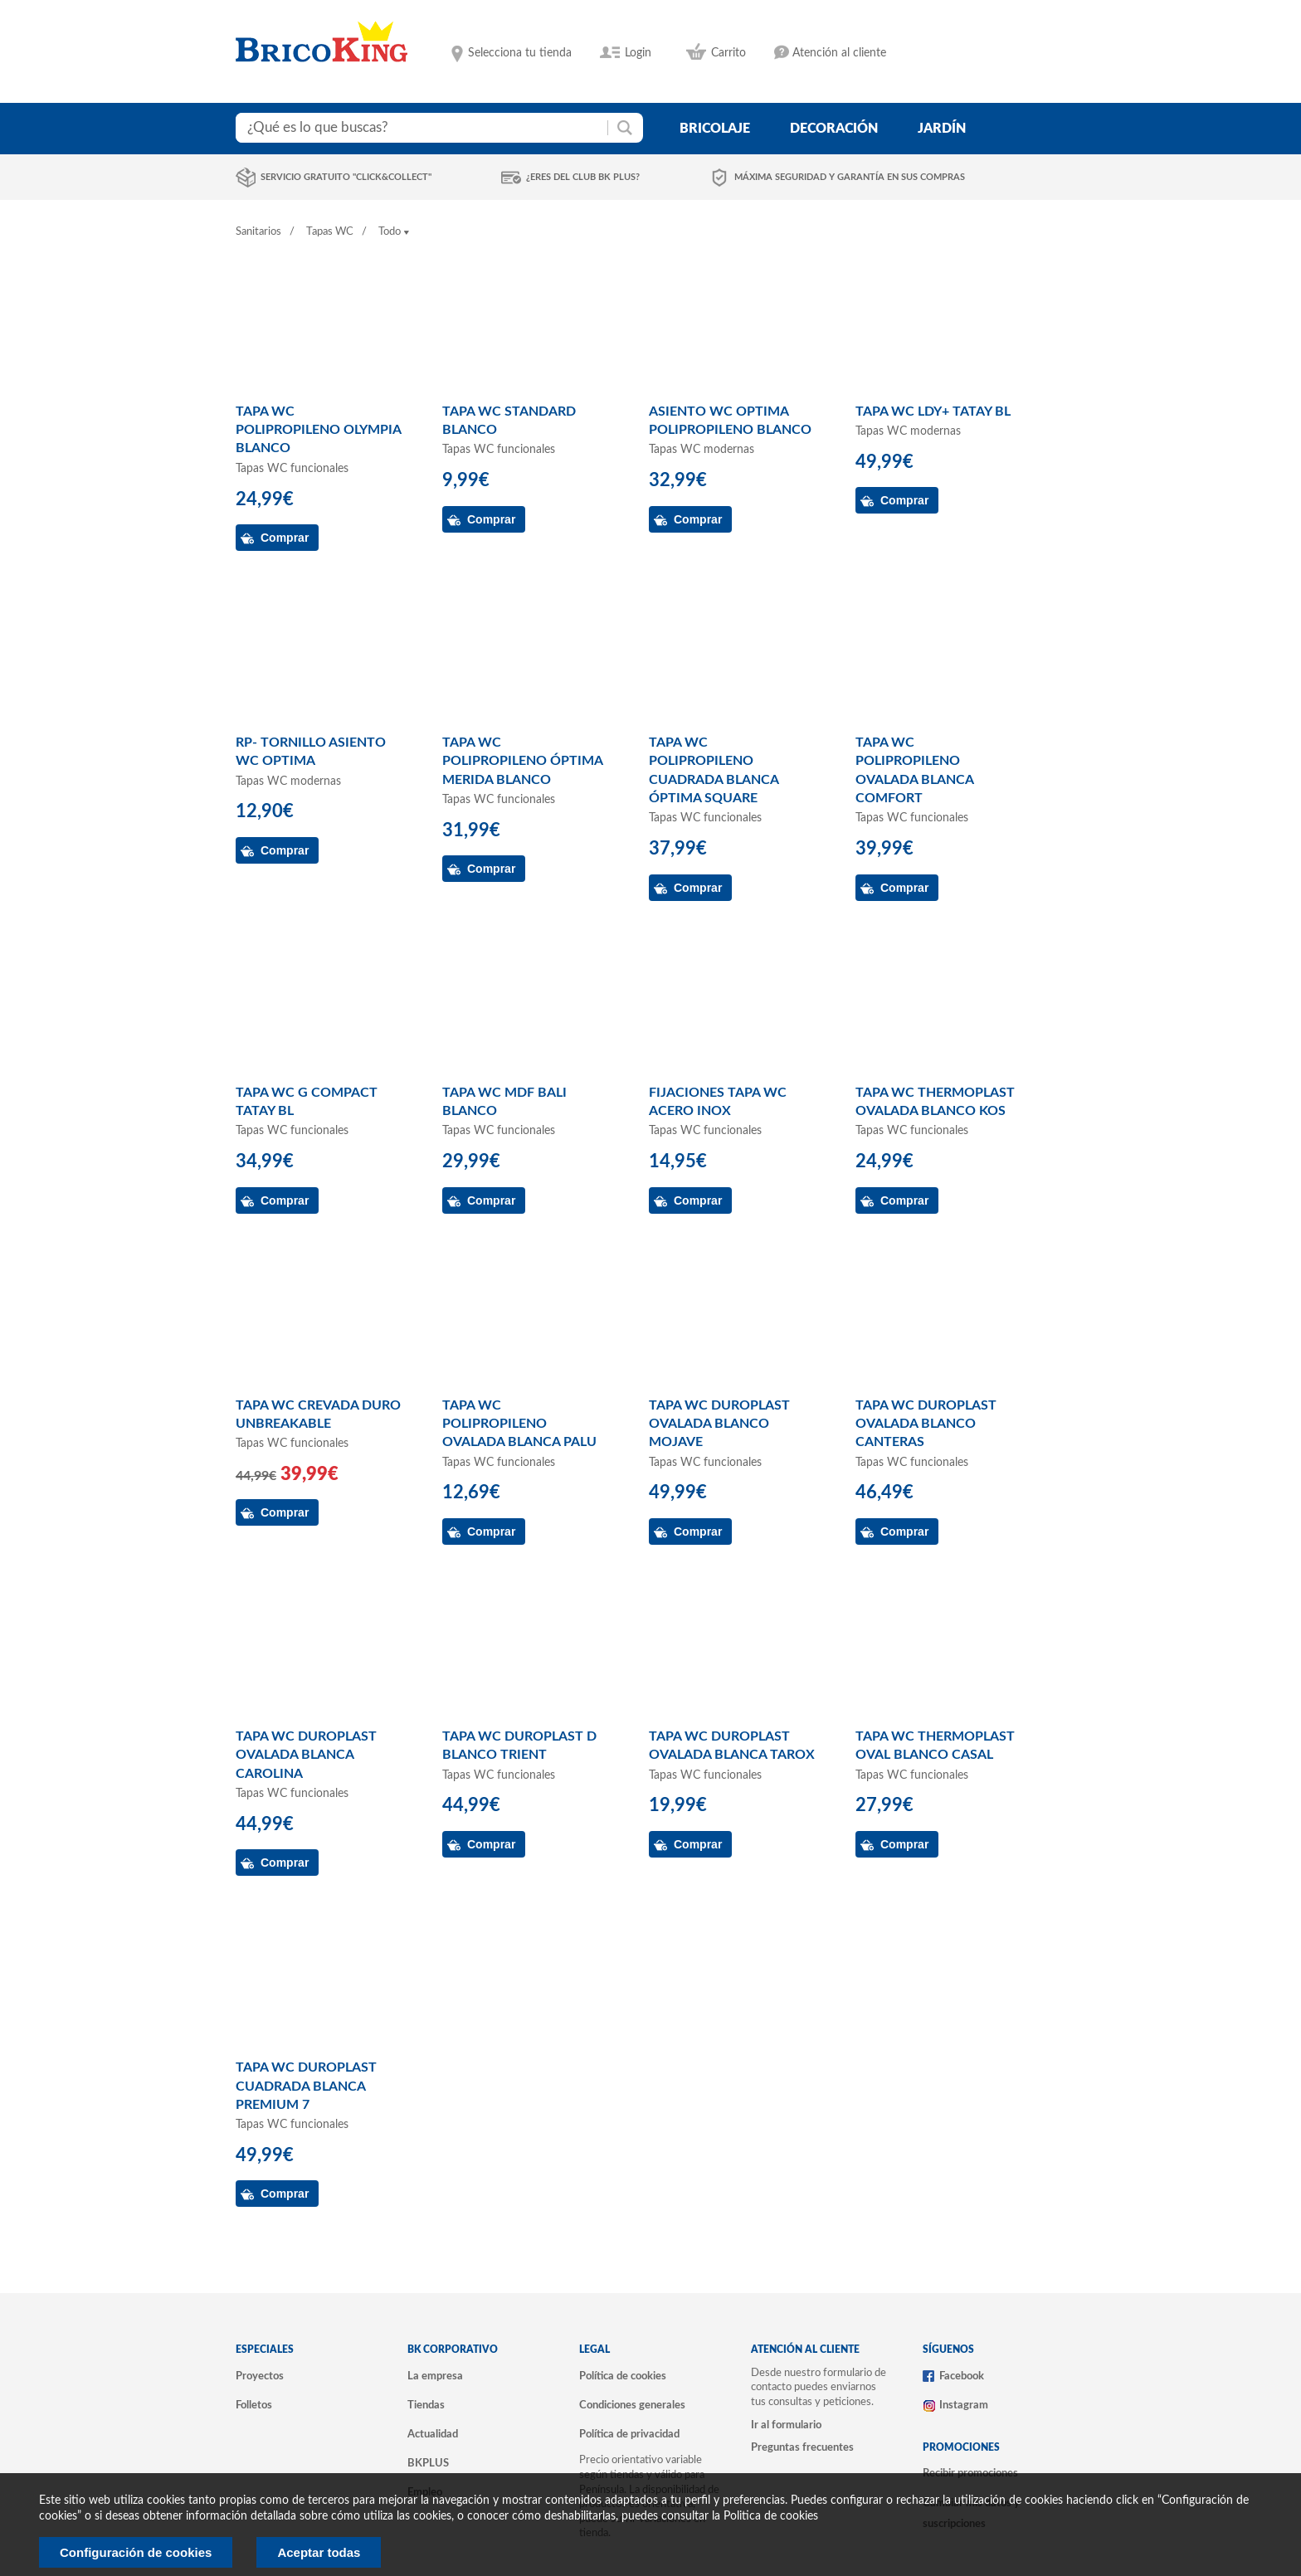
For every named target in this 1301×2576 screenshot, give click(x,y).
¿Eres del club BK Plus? (583, 177)
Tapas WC (329, 231)
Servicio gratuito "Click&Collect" (346, 177)
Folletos (254, 2405)
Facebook (961, 2376)
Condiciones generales (632, 2405)
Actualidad (432, 2434)
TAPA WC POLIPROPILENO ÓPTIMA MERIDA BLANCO (522, 761)
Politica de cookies (771, 2516)
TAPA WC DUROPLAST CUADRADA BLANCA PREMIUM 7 (306, 2086)
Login (638, 53)
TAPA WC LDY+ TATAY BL (933, 411)
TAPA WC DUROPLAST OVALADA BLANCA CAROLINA (306, 1755)
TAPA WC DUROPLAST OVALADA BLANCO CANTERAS (925, 1424)
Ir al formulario (786, 2425)
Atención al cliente (839, 53)
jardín (942, 128)
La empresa (435, 2376)
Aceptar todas (318, 2552)
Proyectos (260, 2376)
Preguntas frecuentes (802, 2447)
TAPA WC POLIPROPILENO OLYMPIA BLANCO (318, 430)
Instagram (963, 2405)
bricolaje (715, 128)
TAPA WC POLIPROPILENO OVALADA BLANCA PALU (519, 1424)
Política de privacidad (629, 2434)
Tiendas (426, 2405)
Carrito (728, 53)
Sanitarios (258, 231)
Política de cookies (622, 2376)
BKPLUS (428, 2463)
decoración (834, 128)
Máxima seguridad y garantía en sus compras (849, 177)
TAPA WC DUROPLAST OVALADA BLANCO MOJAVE (719, 1424)
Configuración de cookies (136, 2552)
